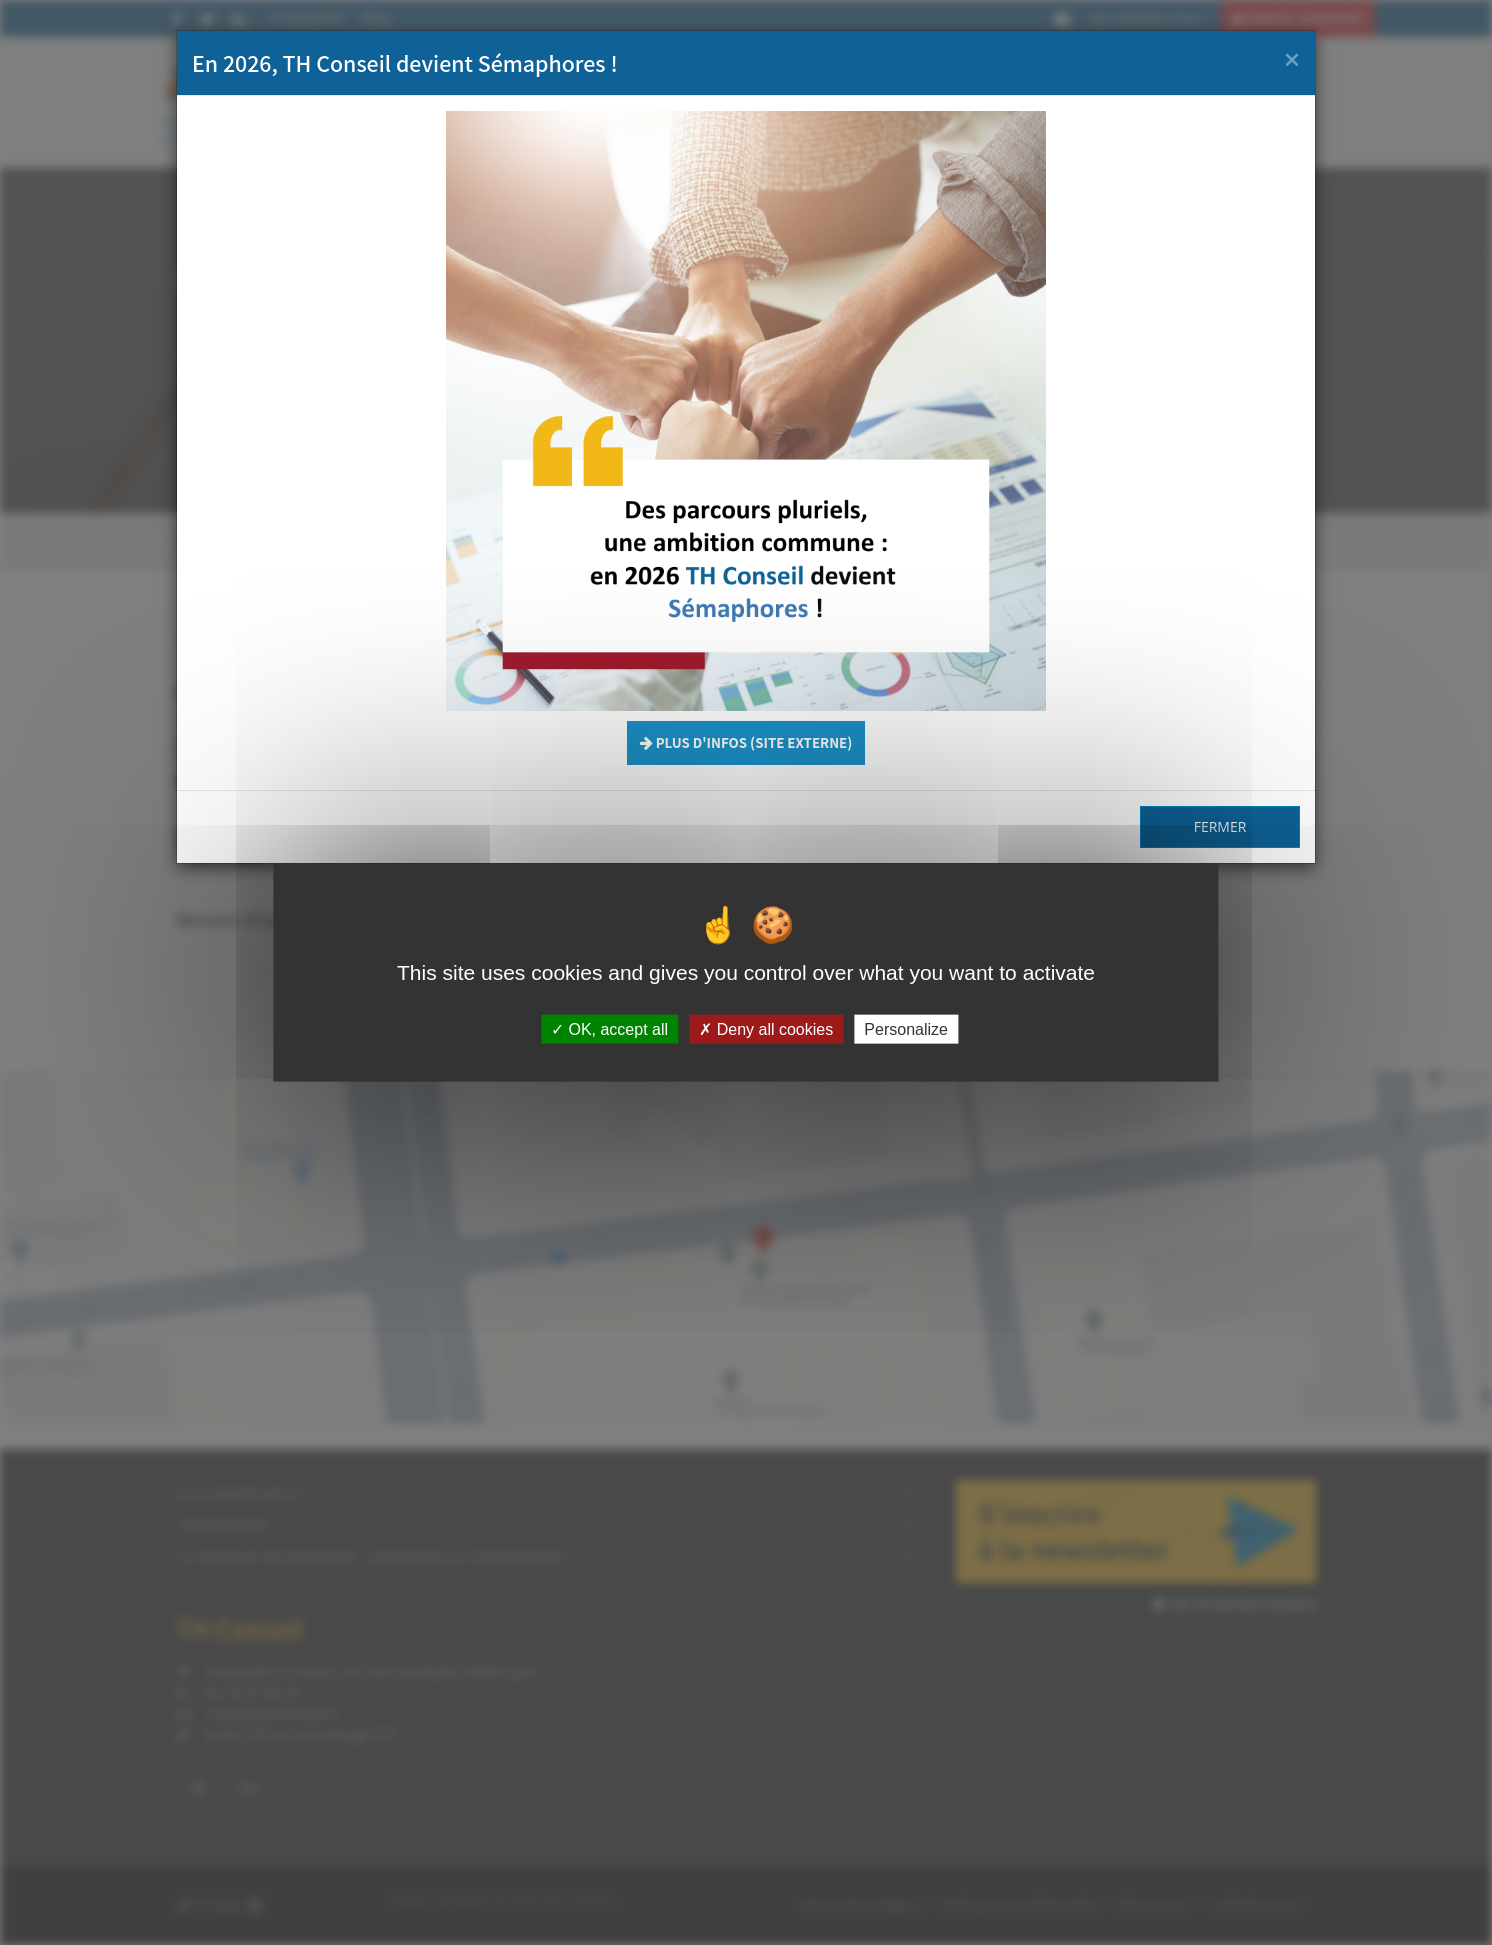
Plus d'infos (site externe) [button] (746, 742)
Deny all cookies (766, 1029)
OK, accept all (609, 1029)
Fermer (1220, 826)
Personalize (906, 1029)
